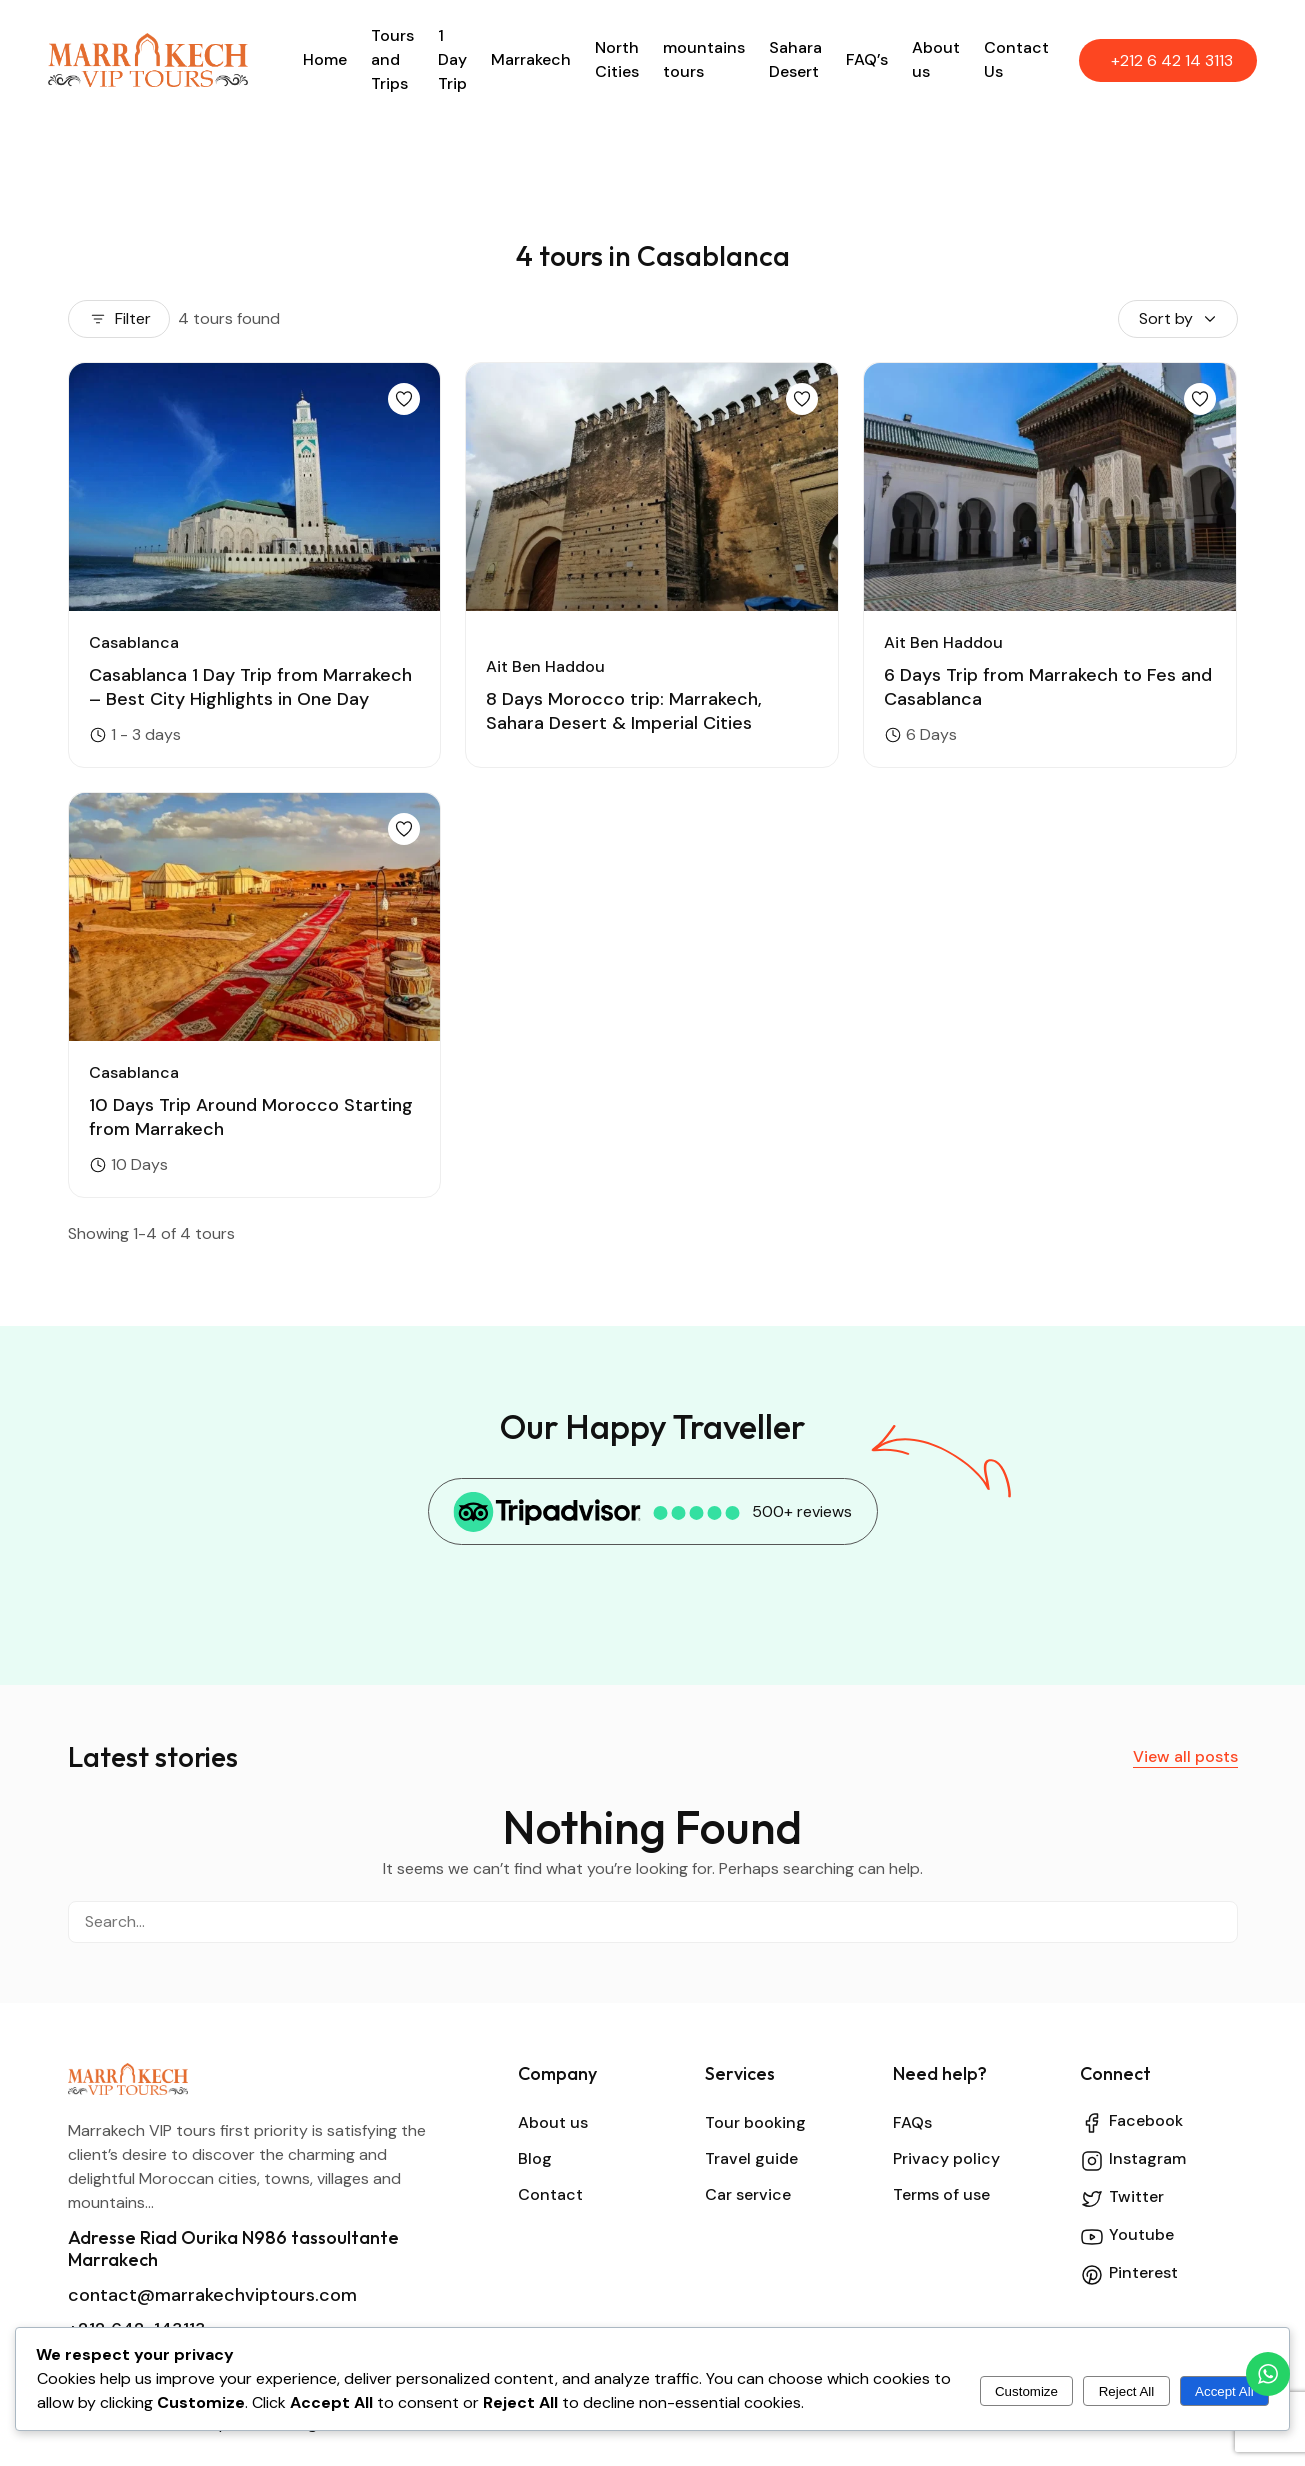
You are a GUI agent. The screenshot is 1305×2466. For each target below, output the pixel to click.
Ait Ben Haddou (545, 666)
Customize (1026, 2391)
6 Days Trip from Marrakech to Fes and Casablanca (1048, 687)
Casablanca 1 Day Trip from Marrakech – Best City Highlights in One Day (250, 687)
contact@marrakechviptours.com (212, 2295)
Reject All (1127, 2391)
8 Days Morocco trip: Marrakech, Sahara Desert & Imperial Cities (624, 711)
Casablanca (134, 642)
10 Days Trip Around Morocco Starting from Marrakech (251, 1117)
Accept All (1224, 2391)
